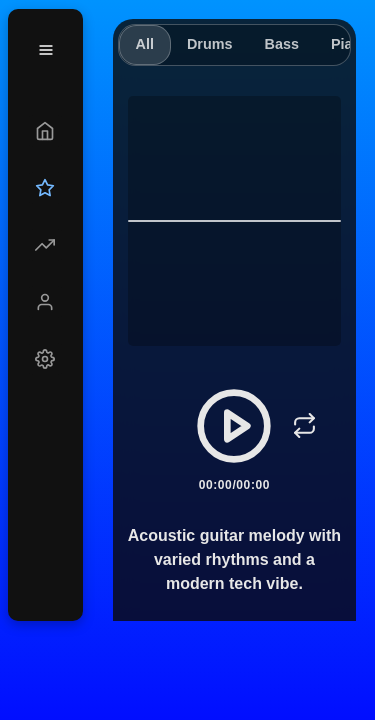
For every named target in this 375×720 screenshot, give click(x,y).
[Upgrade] (45, 188)
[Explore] (45, 245)
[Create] (45, 131)
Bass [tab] (281, 44)
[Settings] (45, 359)
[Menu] (46, 50)
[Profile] (45, 302)
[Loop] (304, 426)
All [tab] (145, 44)
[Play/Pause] (234, 426)
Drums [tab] (210, 44)
